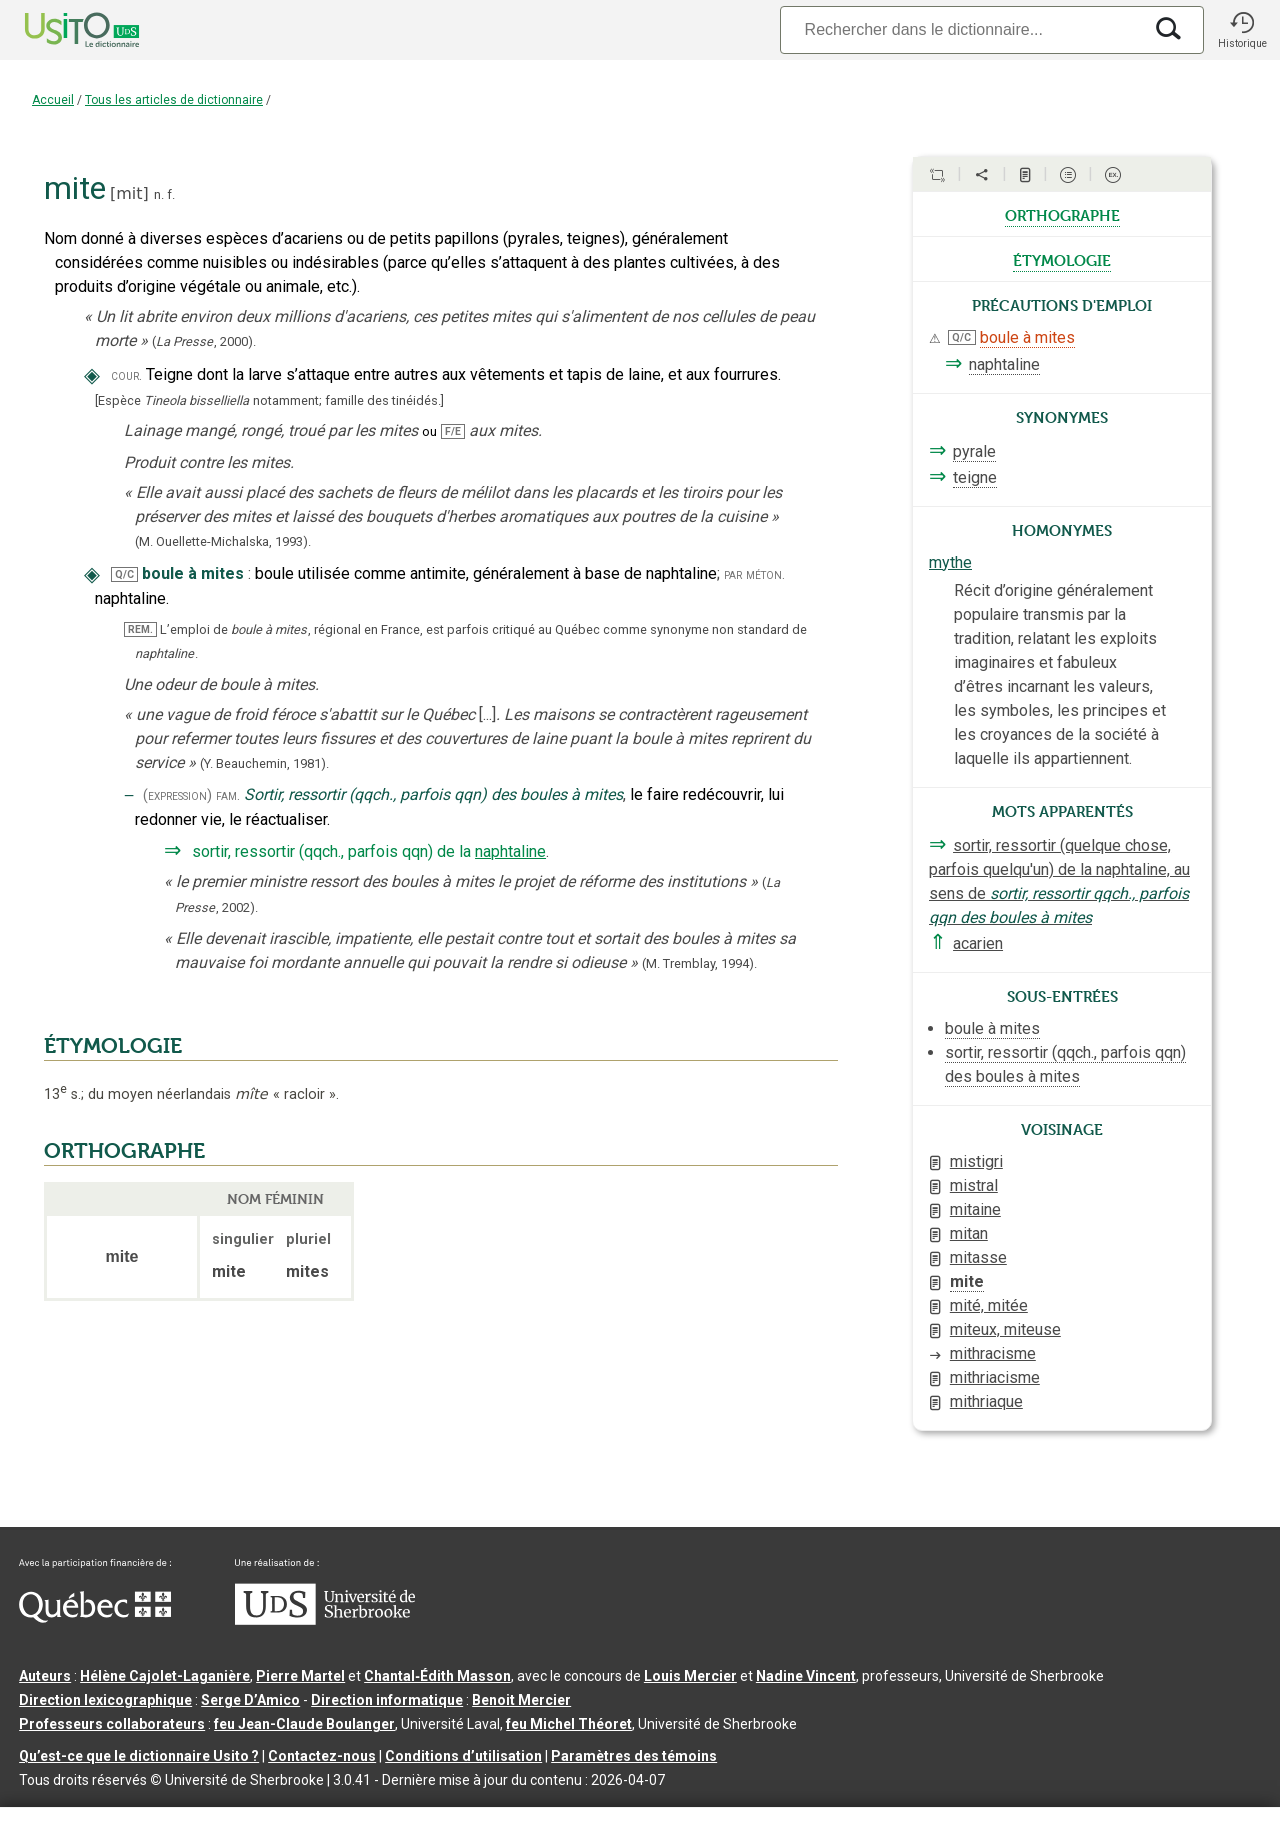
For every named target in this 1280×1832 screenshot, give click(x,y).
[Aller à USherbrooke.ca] (325, 1620)
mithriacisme (995, 1377)
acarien (978, 943)
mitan (969, 1233)
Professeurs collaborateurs (112, 1724)
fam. (228, 795)
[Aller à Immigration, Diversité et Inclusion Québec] (95, 1618)
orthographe (1062, 214)
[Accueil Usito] (60, 30)
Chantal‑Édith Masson (437, 1676)
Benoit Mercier (521, 1700)
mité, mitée (989, 1305)
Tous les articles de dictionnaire (174, 100)
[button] (1242, 30)
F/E (453, 431)
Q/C (124, 574)
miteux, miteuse (1005, 1329)
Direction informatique (387, 1700)
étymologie (1062, 259)
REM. (140, 629)
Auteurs (45, 1676)
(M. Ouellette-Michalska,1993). (223, 541)
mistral (974, 1185)
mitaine (975, 1209)
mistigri (976, 1161)
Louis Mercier (690, 1676)
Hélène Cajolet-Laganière (165, 1676)
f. (171, 194)
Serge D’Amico (250, 1700)
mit (129, 193)
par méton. (754, 574)
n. (159, 194)
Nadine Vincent (806, 1676)
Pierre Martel (300, 1676)
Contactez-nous (322, 1756)
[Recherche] (961, 29)
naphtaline (510, 851)
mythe (950, 562)
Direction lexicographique (105, 1700)
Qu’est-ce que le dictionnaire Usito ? (139, 1756)
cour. (126, 375)
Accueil (53, 100)
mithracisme (993, 1353)
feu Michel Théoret (569, 1724)
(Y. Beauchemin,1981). (264, 763)
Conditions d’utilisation (463, 1756)
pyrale (974, 451)
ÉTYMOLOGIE (113, 1046)
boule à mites (1027, 337)
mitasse (978, 1257)
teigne (975, 477)
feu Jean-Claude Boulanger (304, 1724)
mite (967, 1281)
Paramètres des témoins (634, 1756)
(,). (204, 341)
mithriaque (986, 1401)
